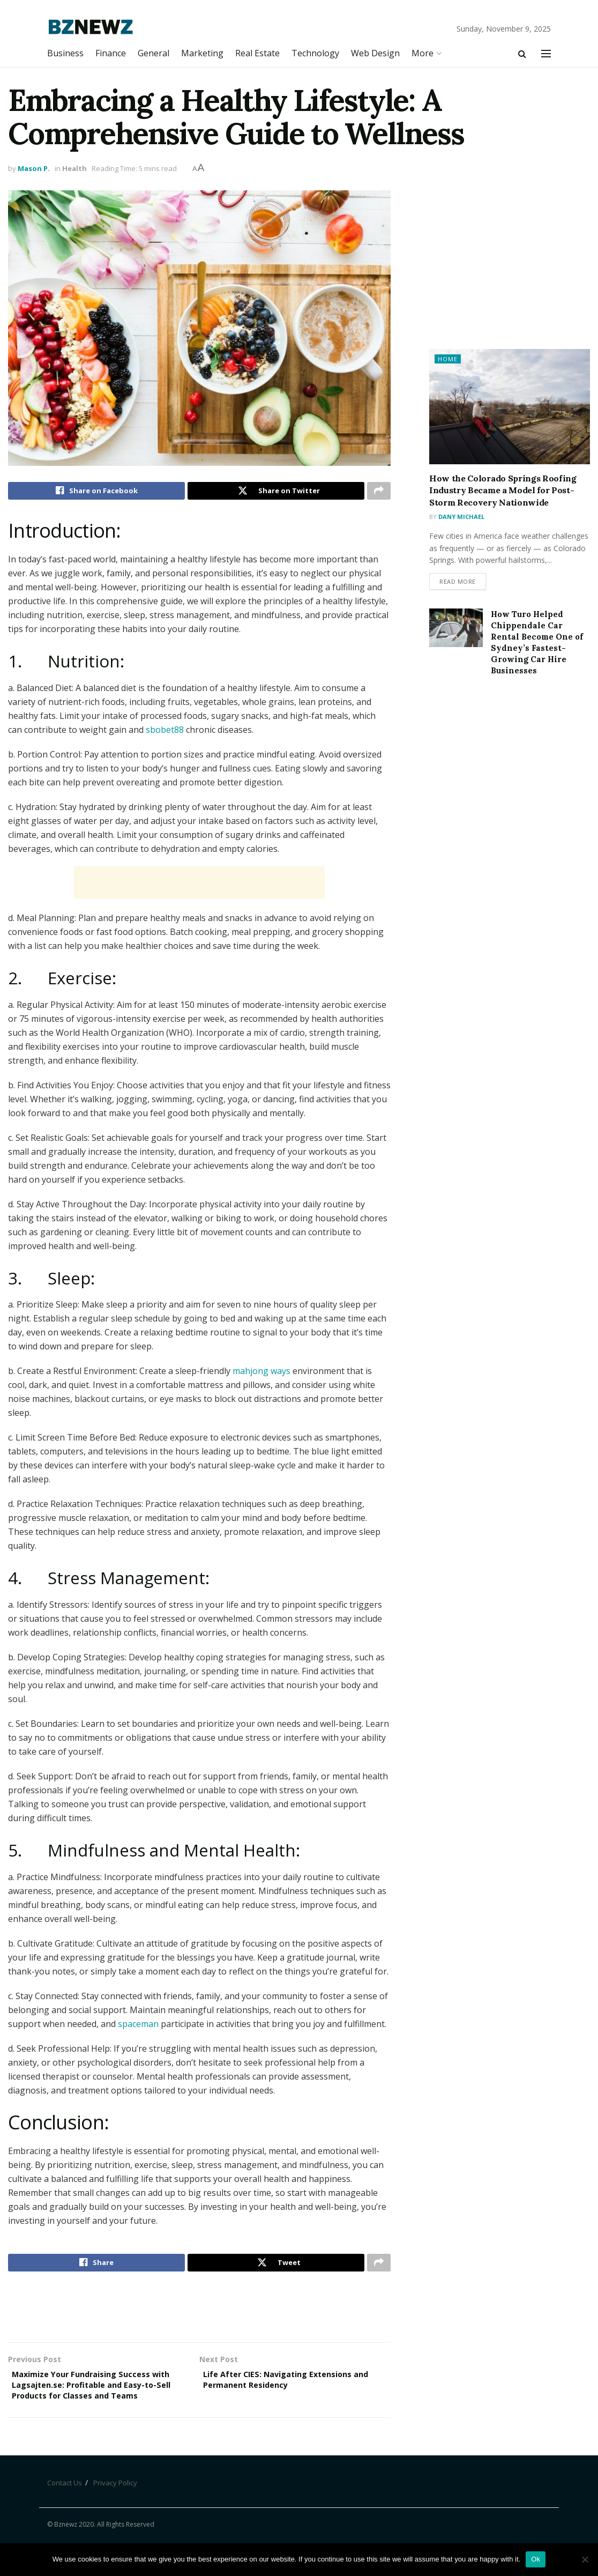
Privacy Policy (115, 2506)
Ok (535, 2559)
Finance (110, 53)
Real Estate (257, 53)
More (422, 53)
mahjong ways (261, 1373)
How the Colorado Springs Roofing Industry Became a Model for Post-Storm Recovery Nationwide (503, 490)
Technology (315, 53)
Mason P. (34, 168)
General (153, 53)
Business (65, 53)
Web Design (375, 53)
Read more (457, 583)
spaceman (138, 2026)
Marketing (202, 53)
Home (448, 359)
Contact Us (64, 2506)
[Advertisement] (199, 885)
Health (74, 168)
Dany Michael (461, 517)
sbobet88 (165, 732)
